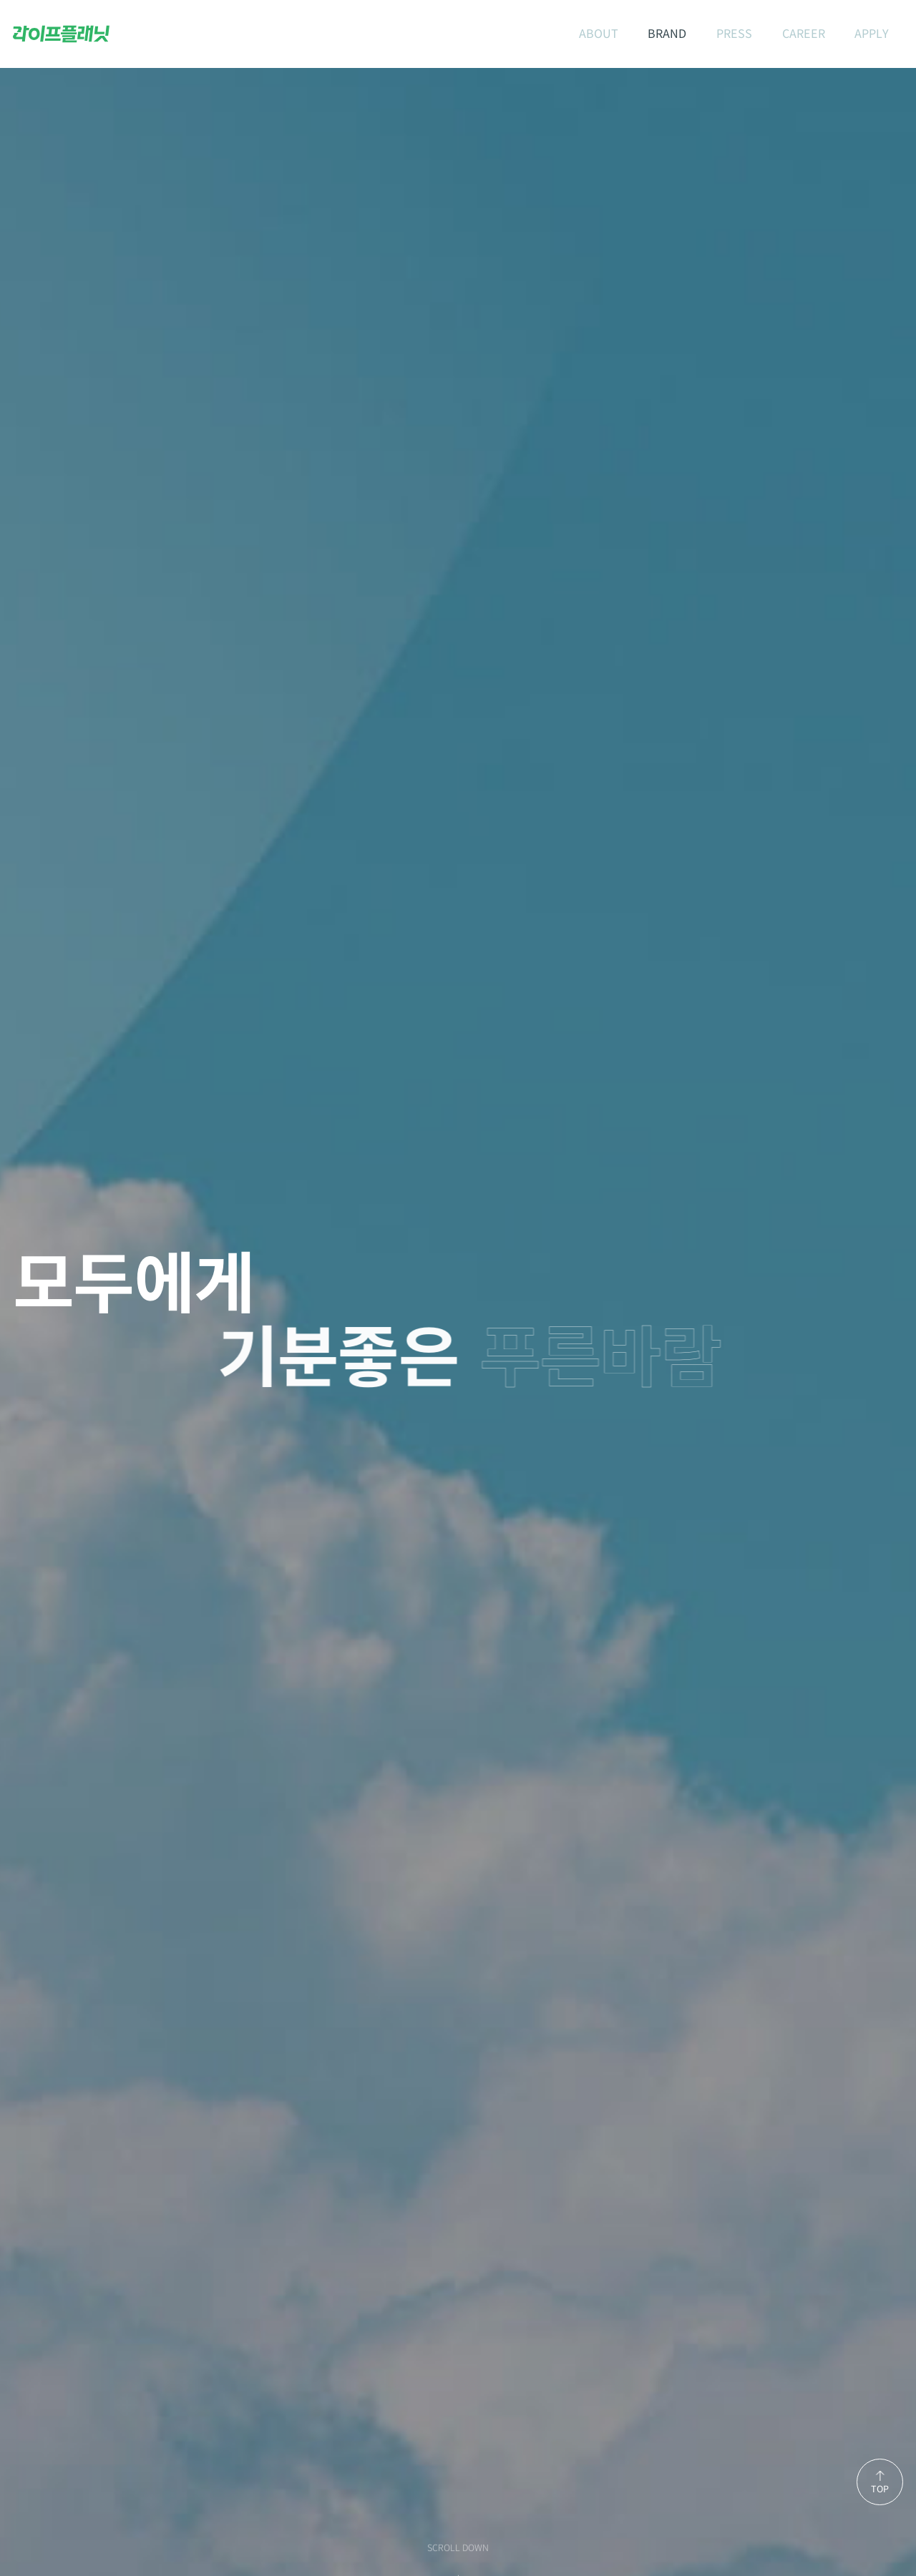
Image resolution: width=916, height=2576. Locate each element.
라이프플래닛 (61, 34)
